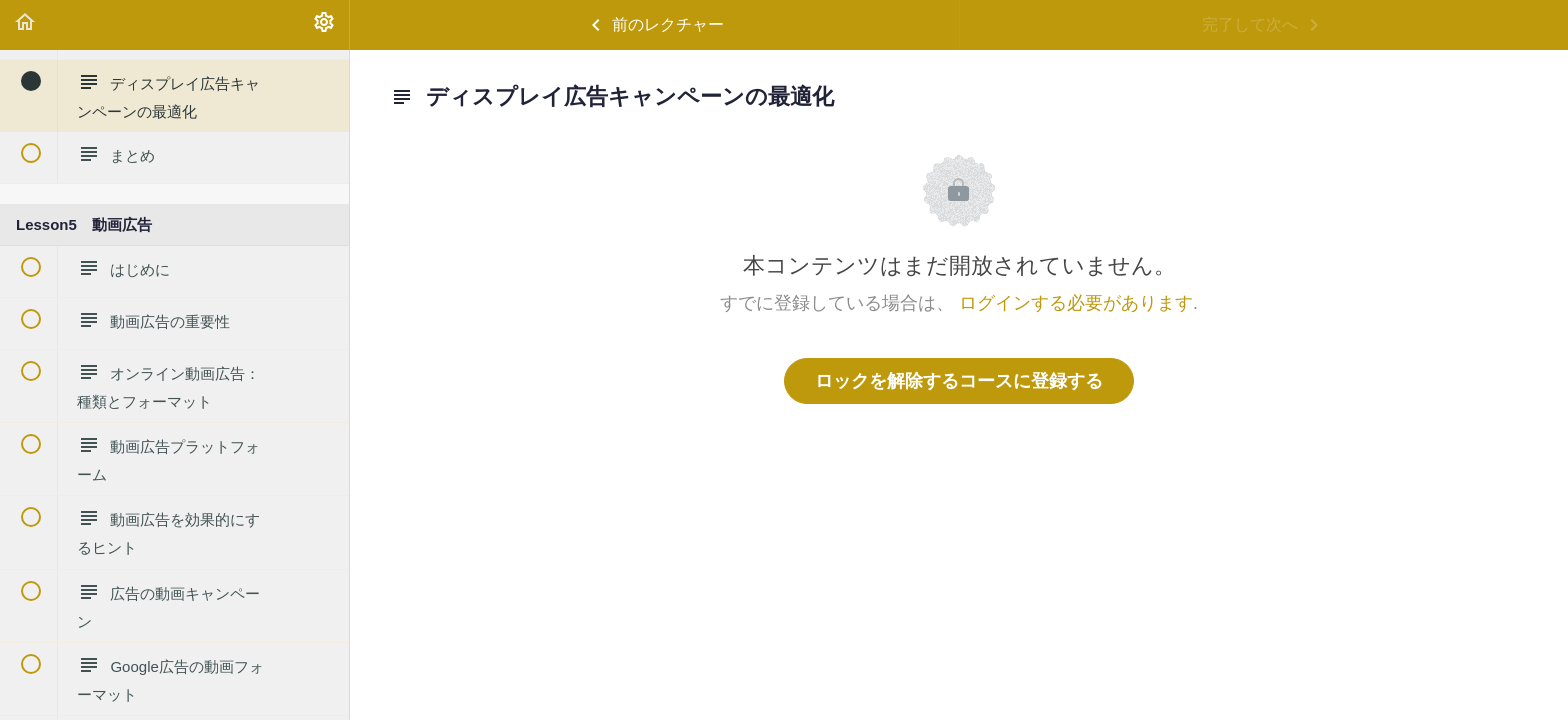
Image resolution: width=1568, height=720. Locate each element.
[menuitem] (324, 25)
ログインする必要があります (1076, 303)
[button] (25, 25)
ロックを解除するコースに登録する (959, 381)
